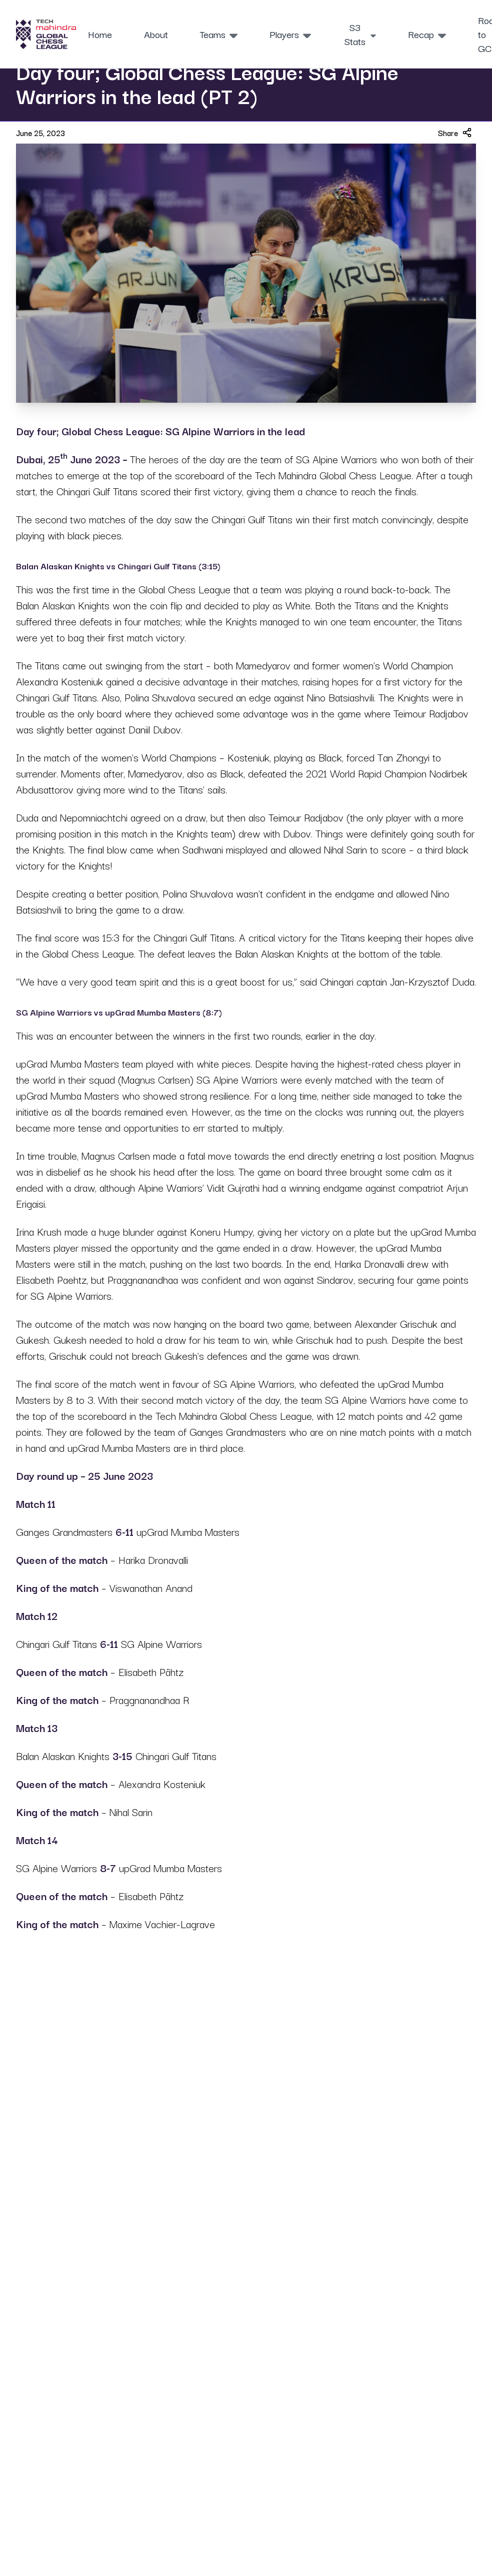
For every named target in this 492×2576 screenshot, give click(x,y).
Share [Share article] (455, 133)
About (156, 34)
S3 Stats (360, 34)
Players (290, 34)
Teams (219, 34)
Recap (427, 34)
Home (100, 34)
